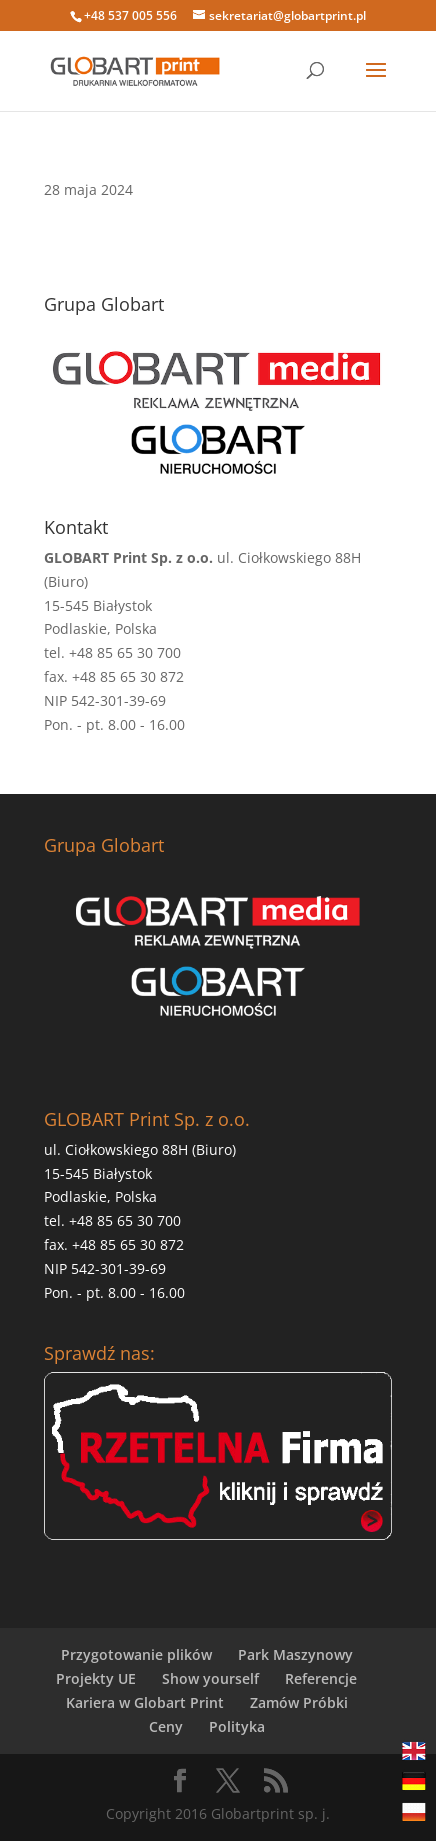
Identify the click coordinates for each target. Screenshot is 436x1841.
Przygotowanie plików (136, 1654)
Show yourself (210, 1678)
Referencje (321, 1678)
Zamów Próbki (299, 1702)
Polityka (237, 1726)
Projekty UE (96, 1678)
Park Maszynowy (295, 1654)
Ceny (166, 1726)
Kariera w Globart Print (145, 1702)
